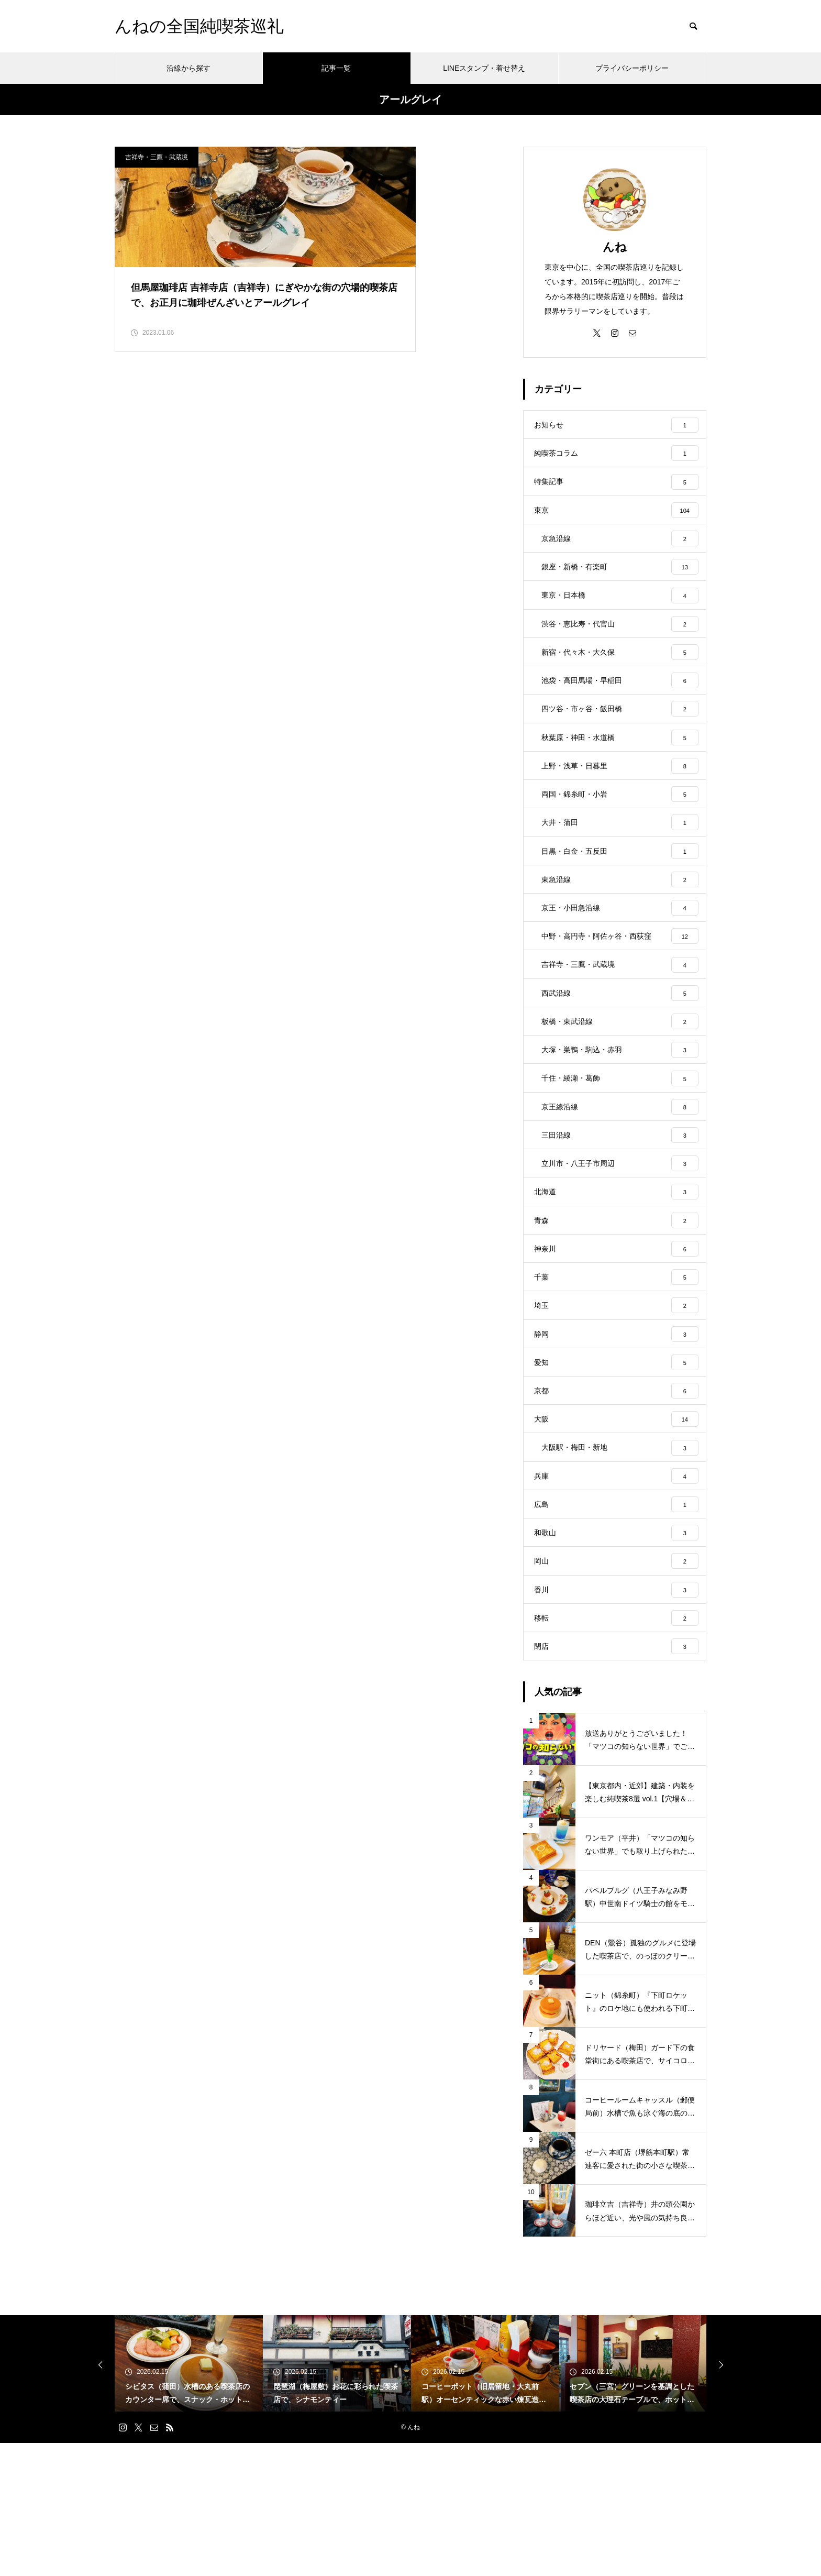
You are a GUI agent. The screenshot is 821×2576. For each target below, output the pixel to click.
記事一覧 (336, 68)
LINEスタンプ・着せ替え (484, 68)
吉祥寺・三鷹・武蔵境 (156, 157)
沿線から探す (188, 68)
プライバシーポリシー (632, 68)
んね (615, 247)
